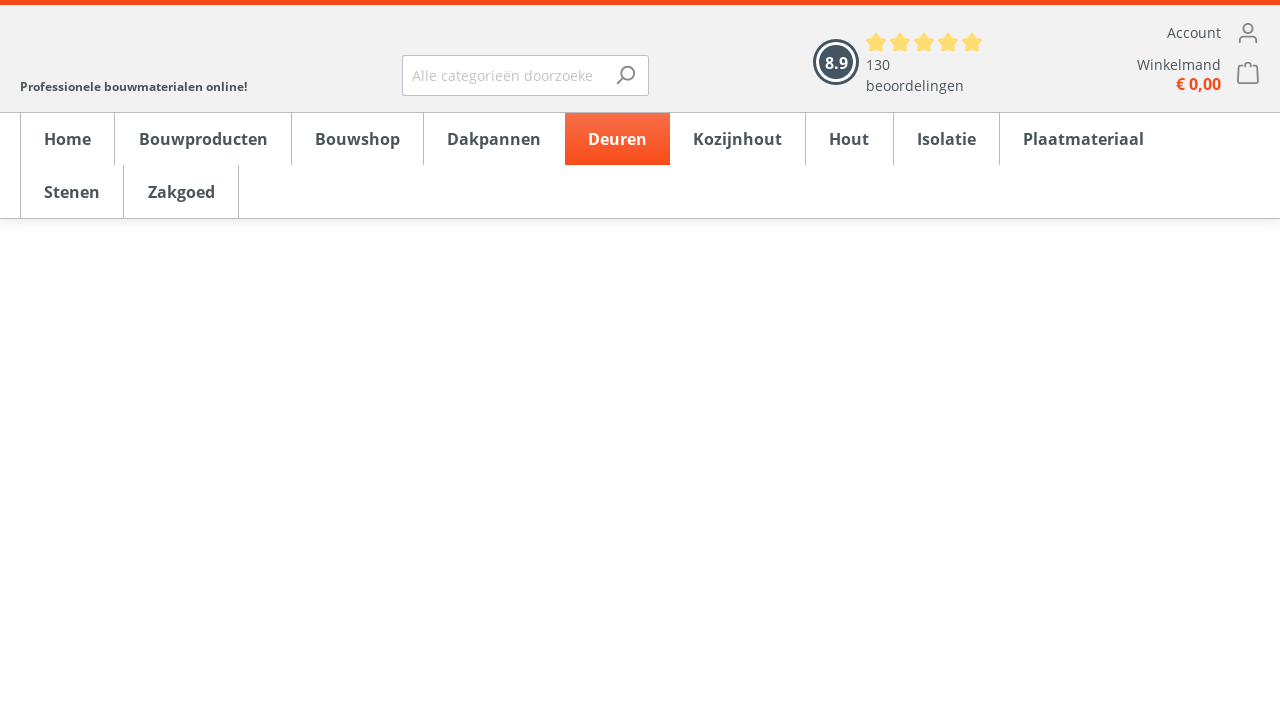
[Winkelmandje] (1145, 74)
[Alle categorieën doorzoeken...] (502, 75)
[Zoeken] (625, 75)
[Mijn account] (1145, 33)
